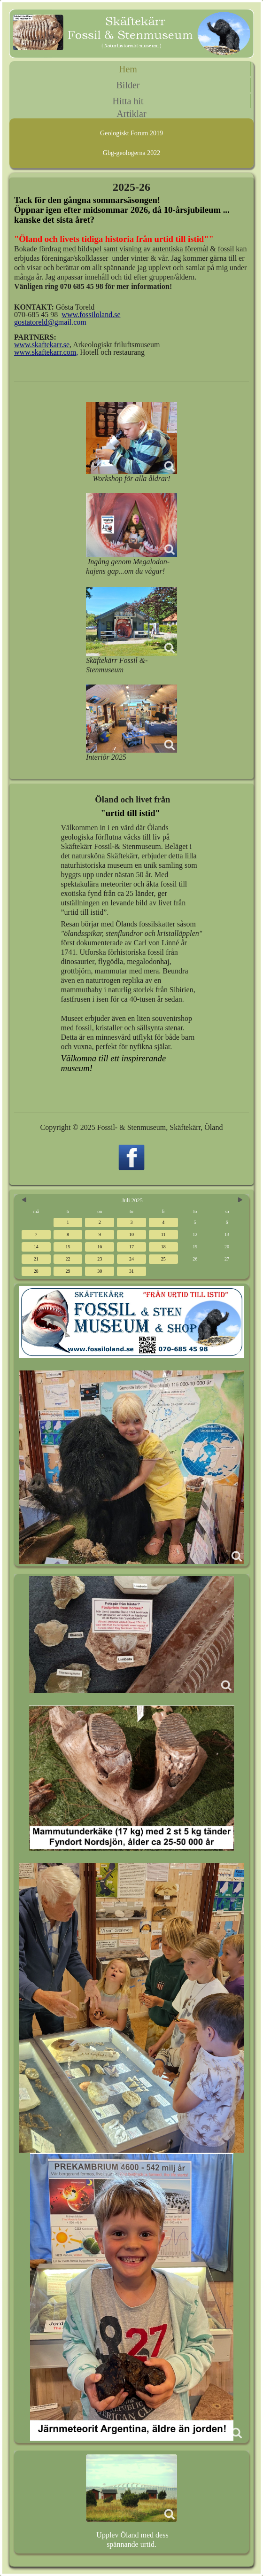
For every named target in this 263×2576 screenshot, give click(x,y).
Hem (128, 69)
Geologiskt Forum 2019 (131, 133)
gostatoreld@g (36, 322)
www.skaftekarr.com (45, 352)
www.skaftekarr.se (42, 345)
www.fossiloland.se (91, 315)
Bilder (128, 85)
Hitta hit (127, 101)
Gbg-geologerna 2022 (131, 152)
